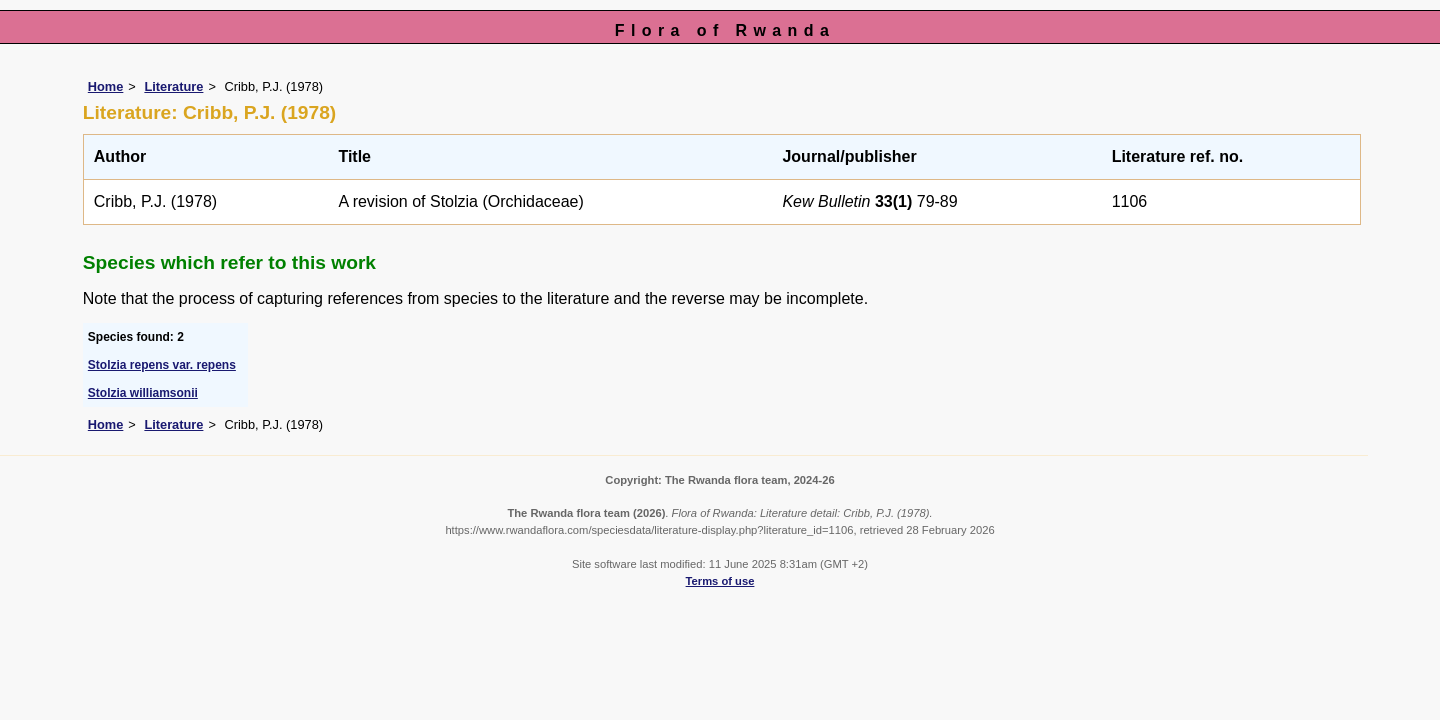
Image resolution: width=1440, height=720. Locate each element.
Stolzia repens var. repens (162, 365)
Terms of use (720, 581)
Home (106, 86)
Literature (173, 86)
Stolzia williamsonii (143, 393)
